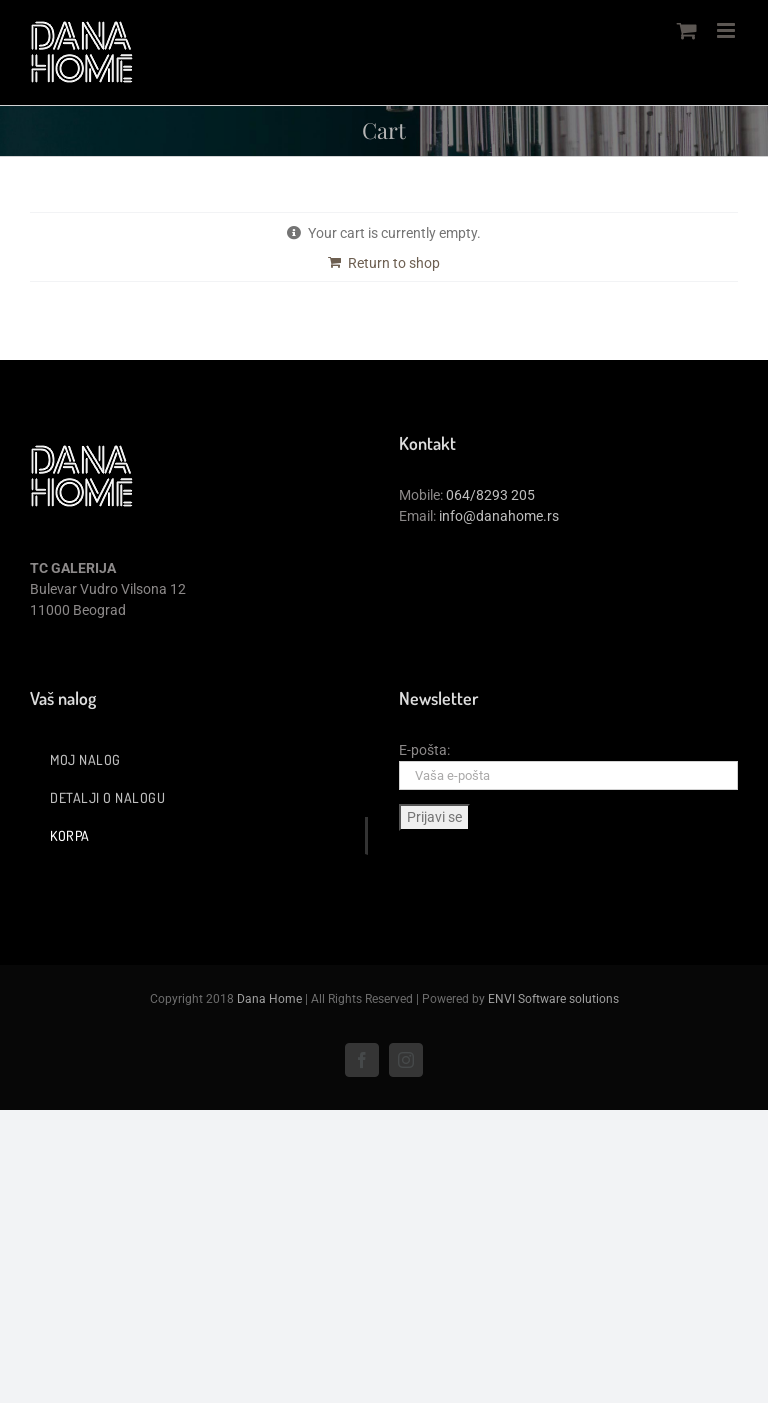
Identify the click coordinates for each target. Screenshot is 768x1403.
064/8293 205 (490, 495)
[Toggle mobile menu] (727, 30)
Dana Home (269, 999)
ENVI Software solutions (553, 999)
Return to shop (394, 263)
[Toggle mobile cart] (687, 30)
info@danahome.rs (499, 516)
